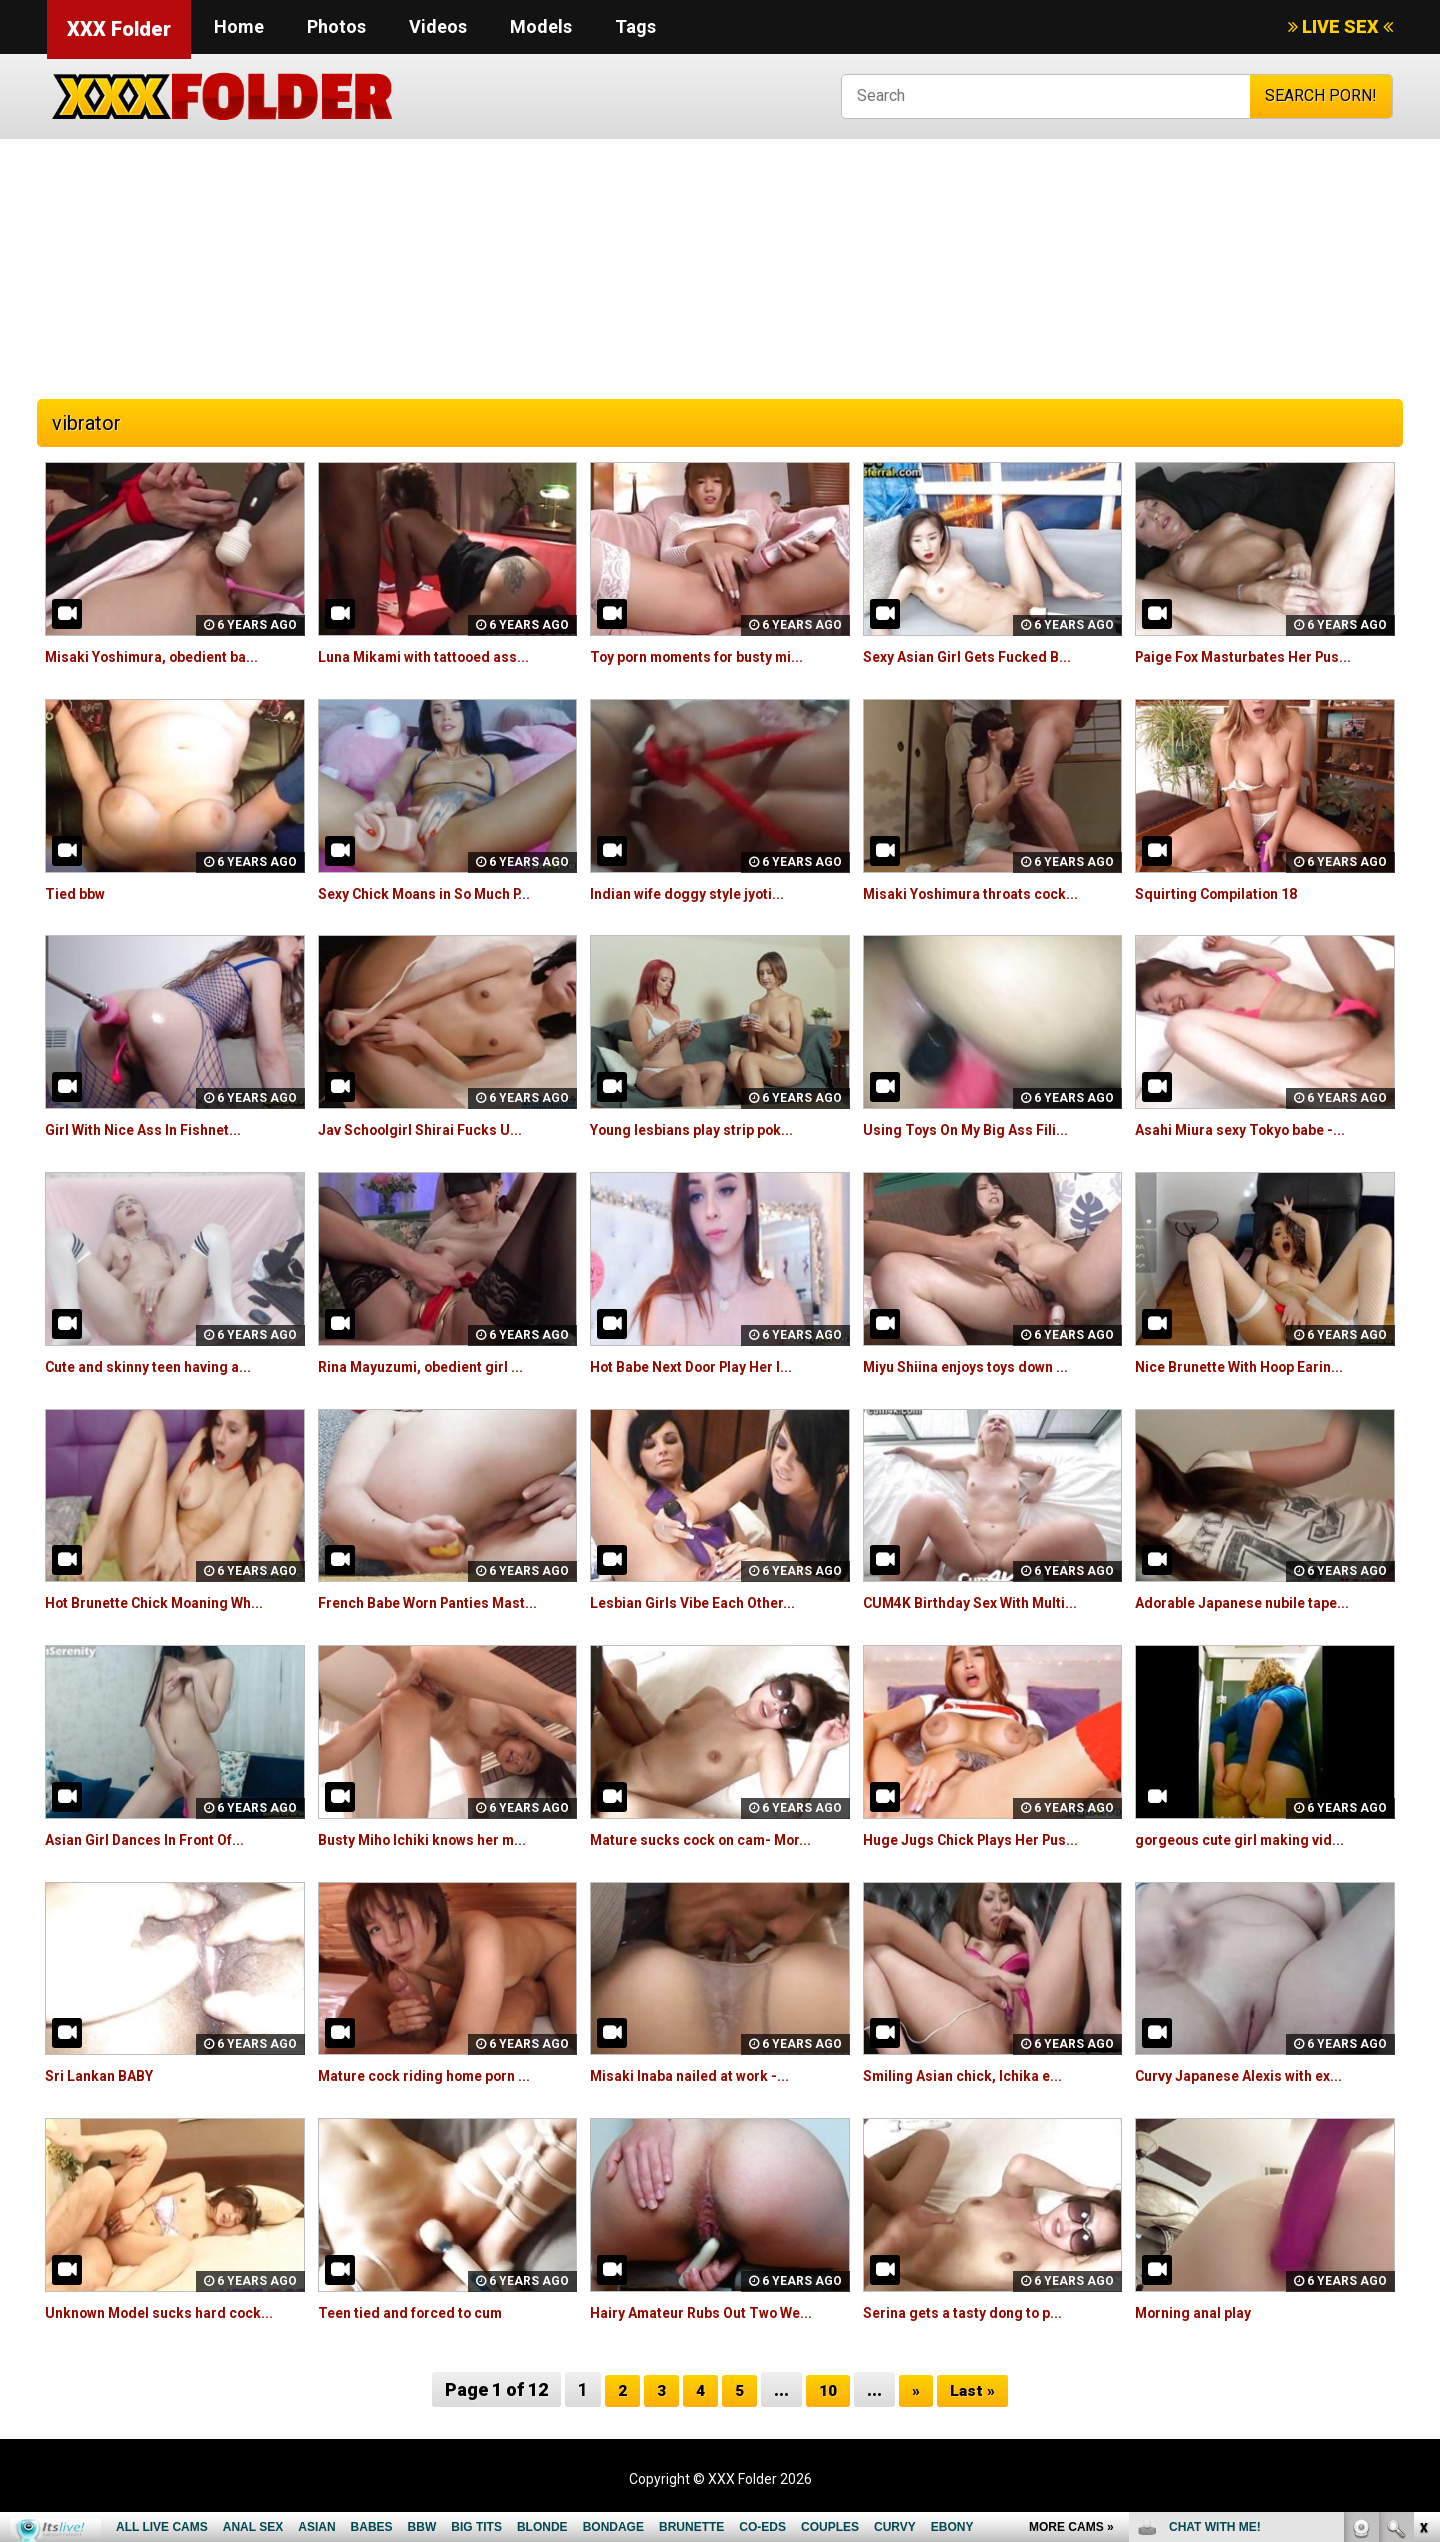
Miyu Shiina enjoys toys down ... (980, 1366)
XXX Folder (119, 29)
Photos (336, 26)
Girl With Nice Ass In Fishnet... (156, 1129)
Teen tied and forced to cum (425, 2312)
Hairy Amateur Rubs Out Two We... (719, 2312)
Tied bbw (79, 893)
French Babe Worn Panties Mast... (445, 1602)
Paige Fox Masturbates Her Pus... (1261, 656)
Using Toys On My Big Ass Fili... (979, 1129)
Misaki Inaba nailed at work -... (702, 2075)
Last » (976, 2412)
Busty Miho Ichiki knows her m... (437, 1839)
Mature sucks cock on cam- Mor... (718, 1839)
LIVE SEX (1340, 26)
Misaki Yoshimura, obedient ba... (166, 656)
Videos (438, 26)
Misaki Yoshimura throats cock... (986, 893)
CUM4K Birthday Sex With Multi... (984, 1602)
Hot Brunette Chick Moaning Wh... (171, 1602)
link (1422, 2229)
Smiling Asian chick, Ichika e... (974, 2075)
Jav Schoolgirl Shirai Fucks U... (433, 1129)
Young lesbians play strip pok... (705, 1129)
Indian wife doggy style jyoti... (700, 893)
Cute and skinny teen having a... (163, 1366)
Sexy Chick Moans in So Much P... (441, 893)
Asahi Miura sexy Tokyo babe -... (1256, 1129)
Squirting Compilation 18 (1227, 893)
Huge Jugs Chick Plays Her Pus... (987, 1839)
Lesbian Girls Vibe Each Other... (707, 1602)
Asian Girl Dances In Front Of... (160, 1839)
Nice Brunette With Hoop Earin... (1255, 1366)
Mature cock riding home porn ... (440, 2075)
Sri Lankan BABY (107, 2075)
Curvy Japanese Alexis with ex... (1255, 2075)
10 (827, 2412)
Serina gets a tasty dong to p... (978, 2312)
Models (541, 26)
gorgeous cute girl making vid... (1254, 1839)
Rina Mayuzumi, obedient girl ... (434, 1366)
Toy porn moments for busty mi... (715, 656)
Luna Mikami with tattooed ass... (439, 656)
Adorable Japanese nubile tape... (1258, 1602)
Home (239, 26)
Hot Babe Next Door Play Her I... (709, 1366)
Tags (635, 26)
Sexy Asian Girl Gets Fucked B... (981, 656)
